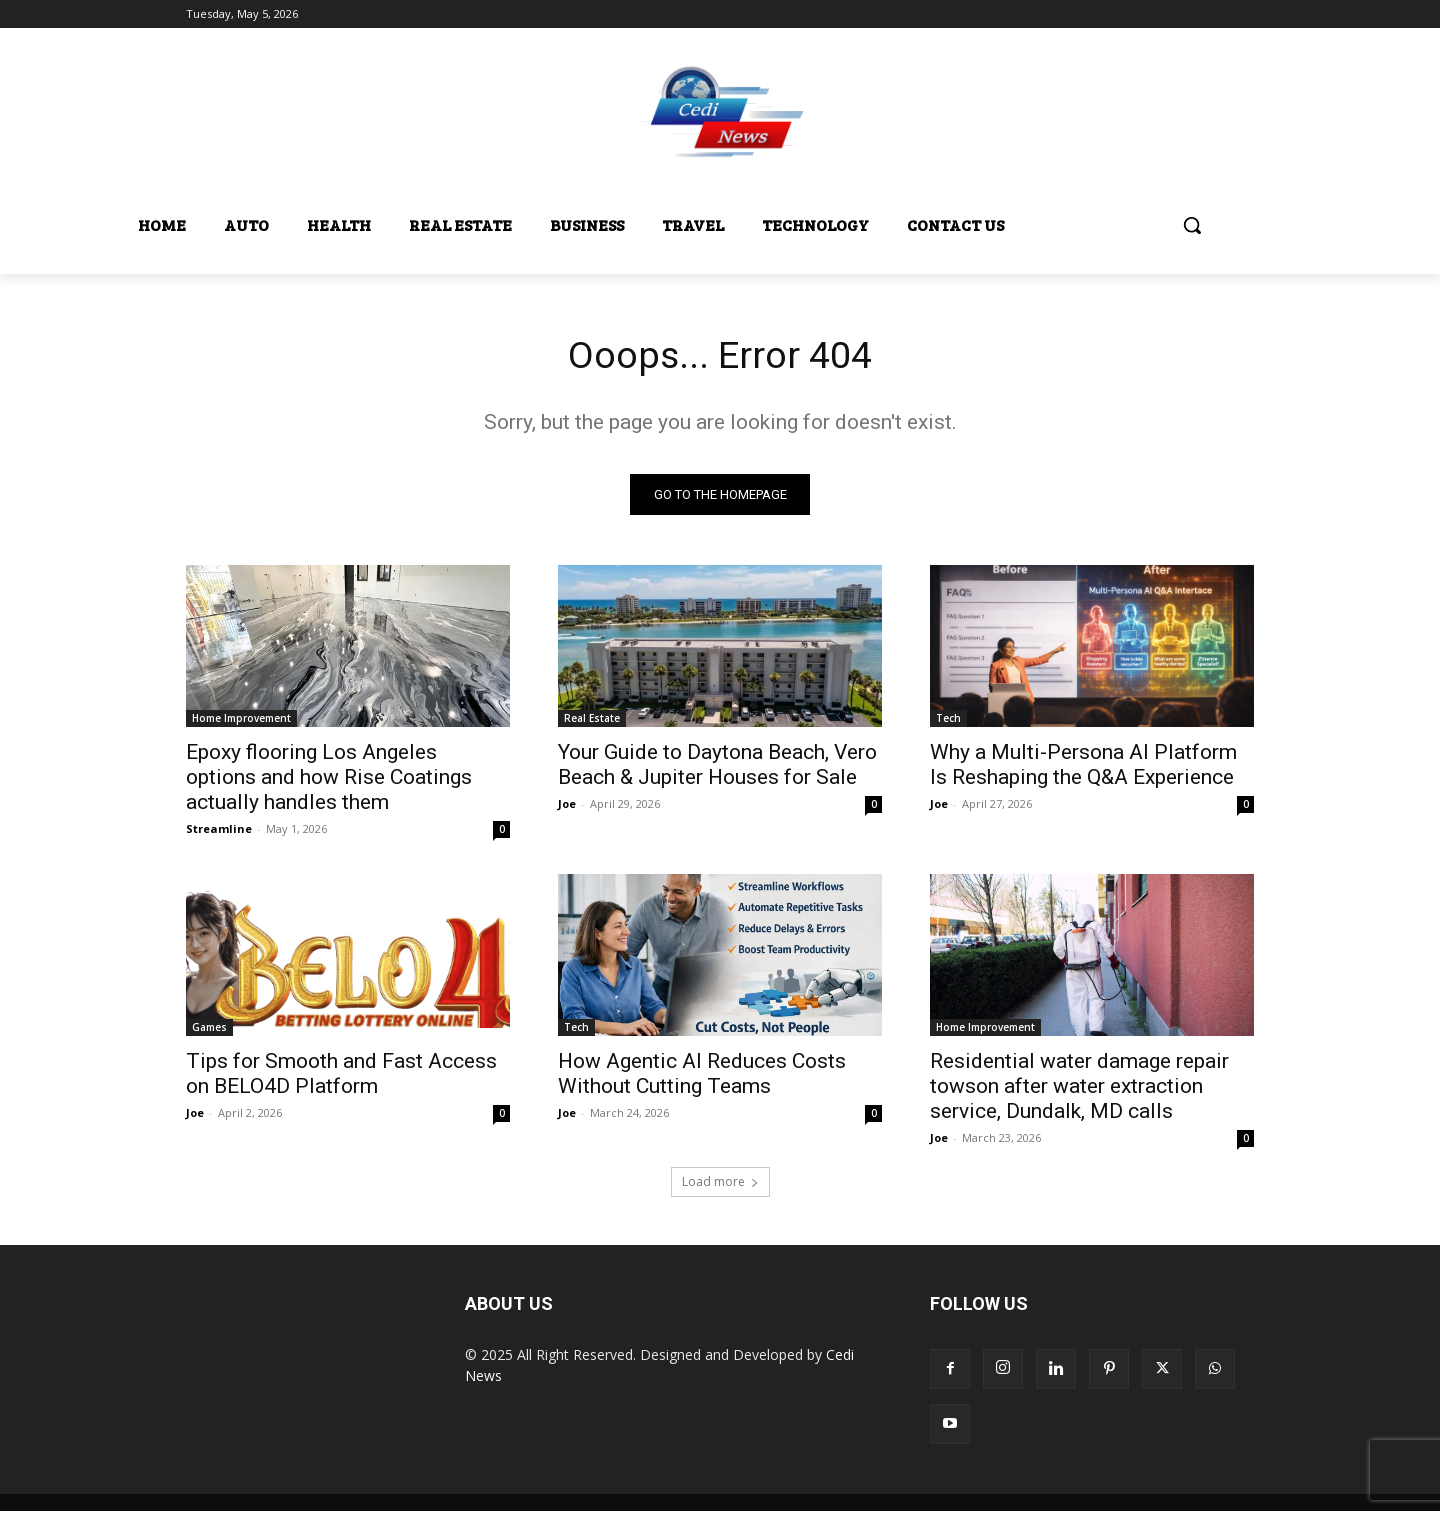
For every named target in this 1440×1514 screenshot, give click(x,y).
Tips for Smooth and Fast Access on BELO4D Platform (341, 1076)
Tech (948, 721)
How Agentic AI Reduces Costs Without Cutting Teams (702, 1076)
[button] (1192, 225)
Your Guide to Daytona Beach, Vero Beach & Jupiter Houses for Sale (717, 767)
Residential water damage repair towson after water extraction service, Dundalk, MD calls (1079, 1089)
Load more (720, 1184)
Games (209, 1030)
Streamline (219, 831)
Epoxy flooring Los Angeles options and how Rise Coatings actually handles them (329, 780)
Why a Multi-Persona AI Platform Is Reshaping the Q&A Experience (1083, 767)
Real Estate (592, 721)
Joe (567, 806)
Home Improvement (241, 721)
